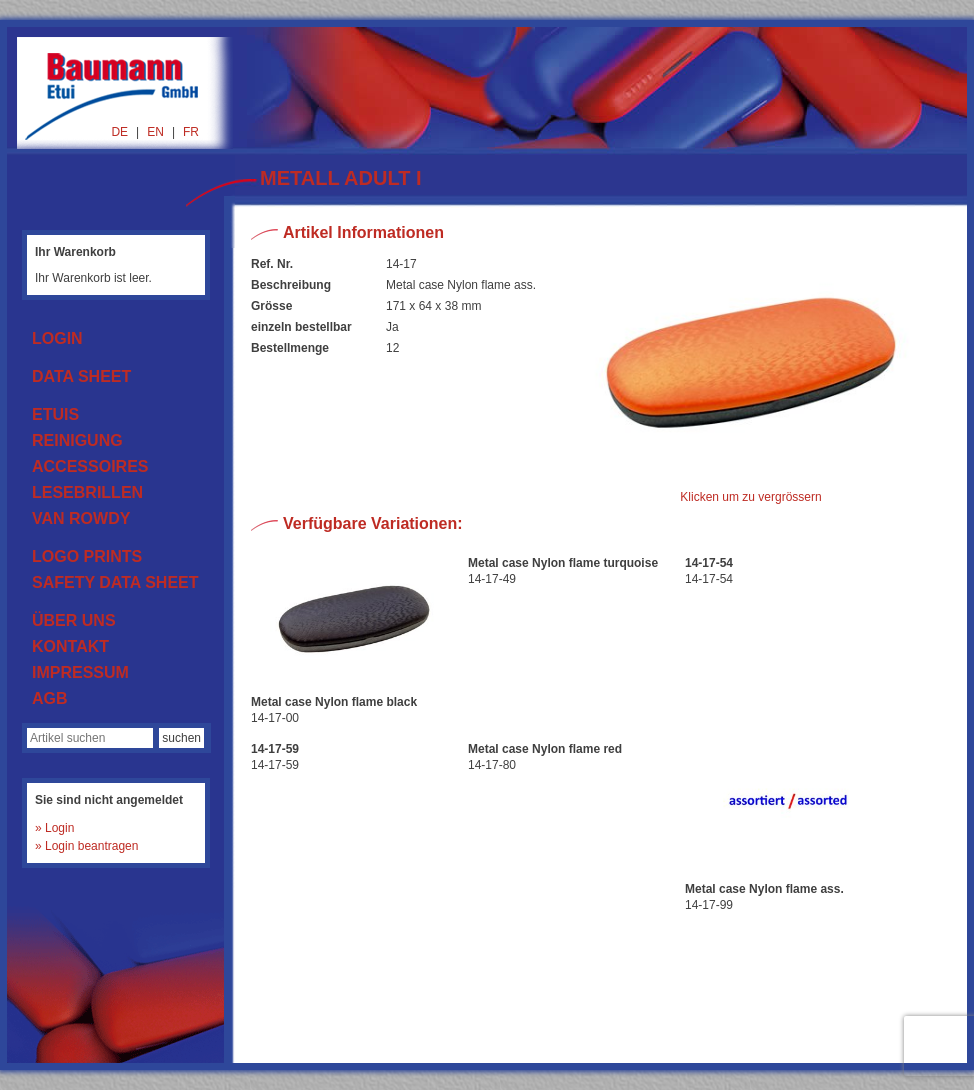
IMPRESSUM (80, 672)
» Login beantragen (86, 846)
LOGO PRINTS (87, 556)
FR (191, 132)
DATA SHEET (81, 376)
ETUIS (55, 414)
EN (155, 132)
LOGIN (57, 338)
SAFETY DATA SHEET (115, 582)
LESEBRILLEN (87, 492)
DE (119, 132)
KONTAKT (70, 646)
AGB (50, 698)
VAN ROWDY (81, 518)
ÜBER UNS (74, 620)
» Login (54, 828)
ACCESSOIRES (90, 466)
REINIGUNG (77, 440)
